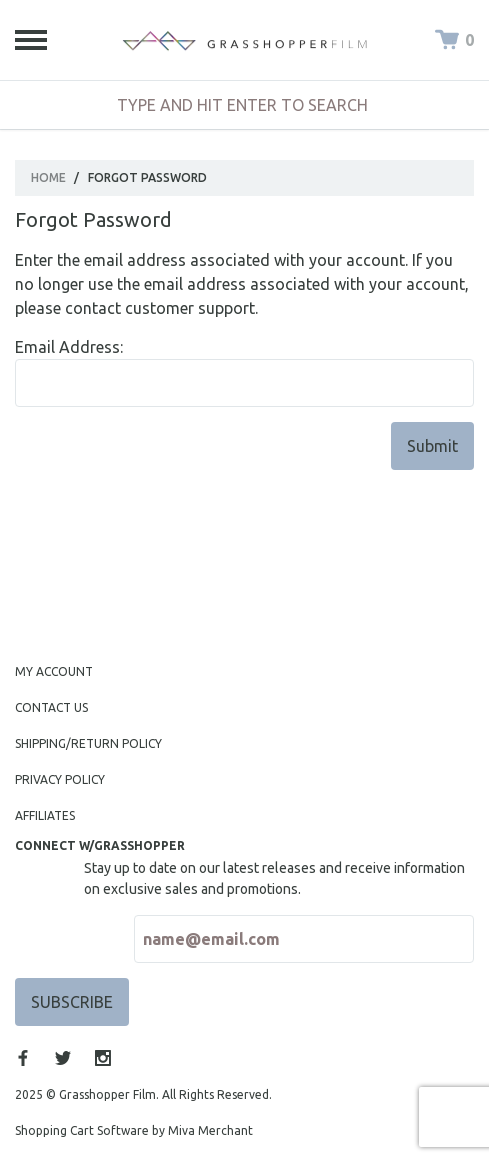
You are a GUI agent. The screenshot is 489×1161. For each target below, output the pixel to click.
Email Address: (69, 347)
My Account (54, 671)
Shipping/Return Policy (88, 743)
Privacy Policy (60, 779)
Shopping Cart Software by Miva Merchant (134, 1130)
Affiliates (45, 815)
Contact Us (51, 707)
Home (48, 177)
